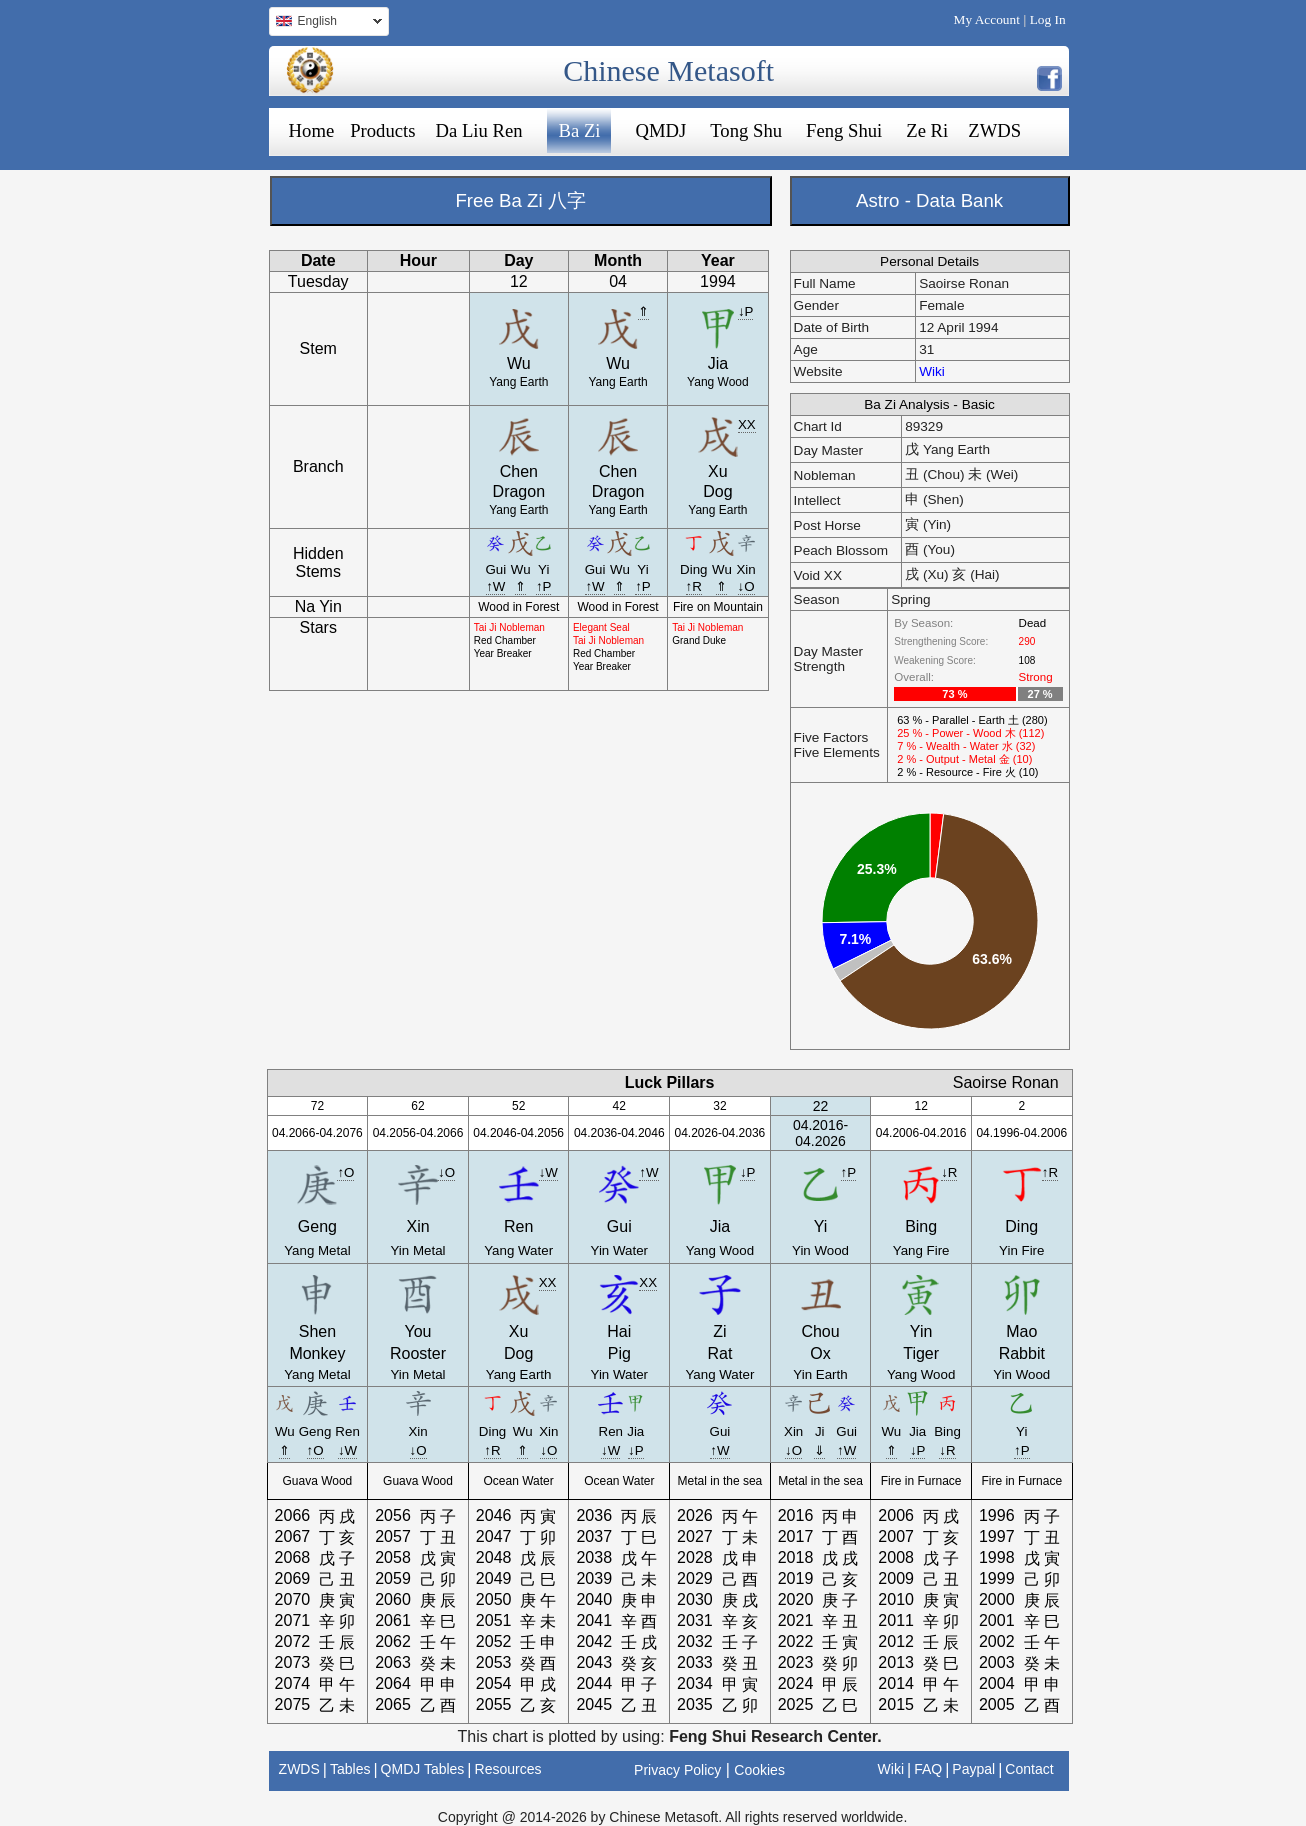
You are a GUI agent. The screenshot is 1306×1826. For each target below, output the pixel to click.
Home (312, 130)
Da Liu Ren (478, 130)
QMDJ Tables (423, 1769)
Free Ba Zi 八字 (520, 200)
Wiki (932, 371)
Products (382, 130)
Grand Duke (699, 640)
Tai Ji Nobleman (509, 627)
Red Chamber (505, 640)
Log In (1048, 19)
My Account (987, 19)
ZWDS (994, 130)
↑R (694, 586)
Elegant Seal (601, 627)
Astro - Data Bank (929, 200)
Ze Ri (927, 130)
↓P (746, 311)
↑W (495, 586)
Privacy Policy (677, 1770)
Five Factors (831, 737)
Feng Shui (844, 130)
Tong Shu (746, 130)
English (325, 23)
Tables (350, 1769)
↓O (746, 586)
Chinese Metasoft (668, 70)
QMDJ (660, 130)
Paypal (973, 1769)
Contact (1029, 1769)
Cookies (759, 1770)
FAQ (928, 1769)
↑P (544, 586)
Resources (508, 1769)
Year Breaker (503, 653)
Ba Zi (580, 130)
